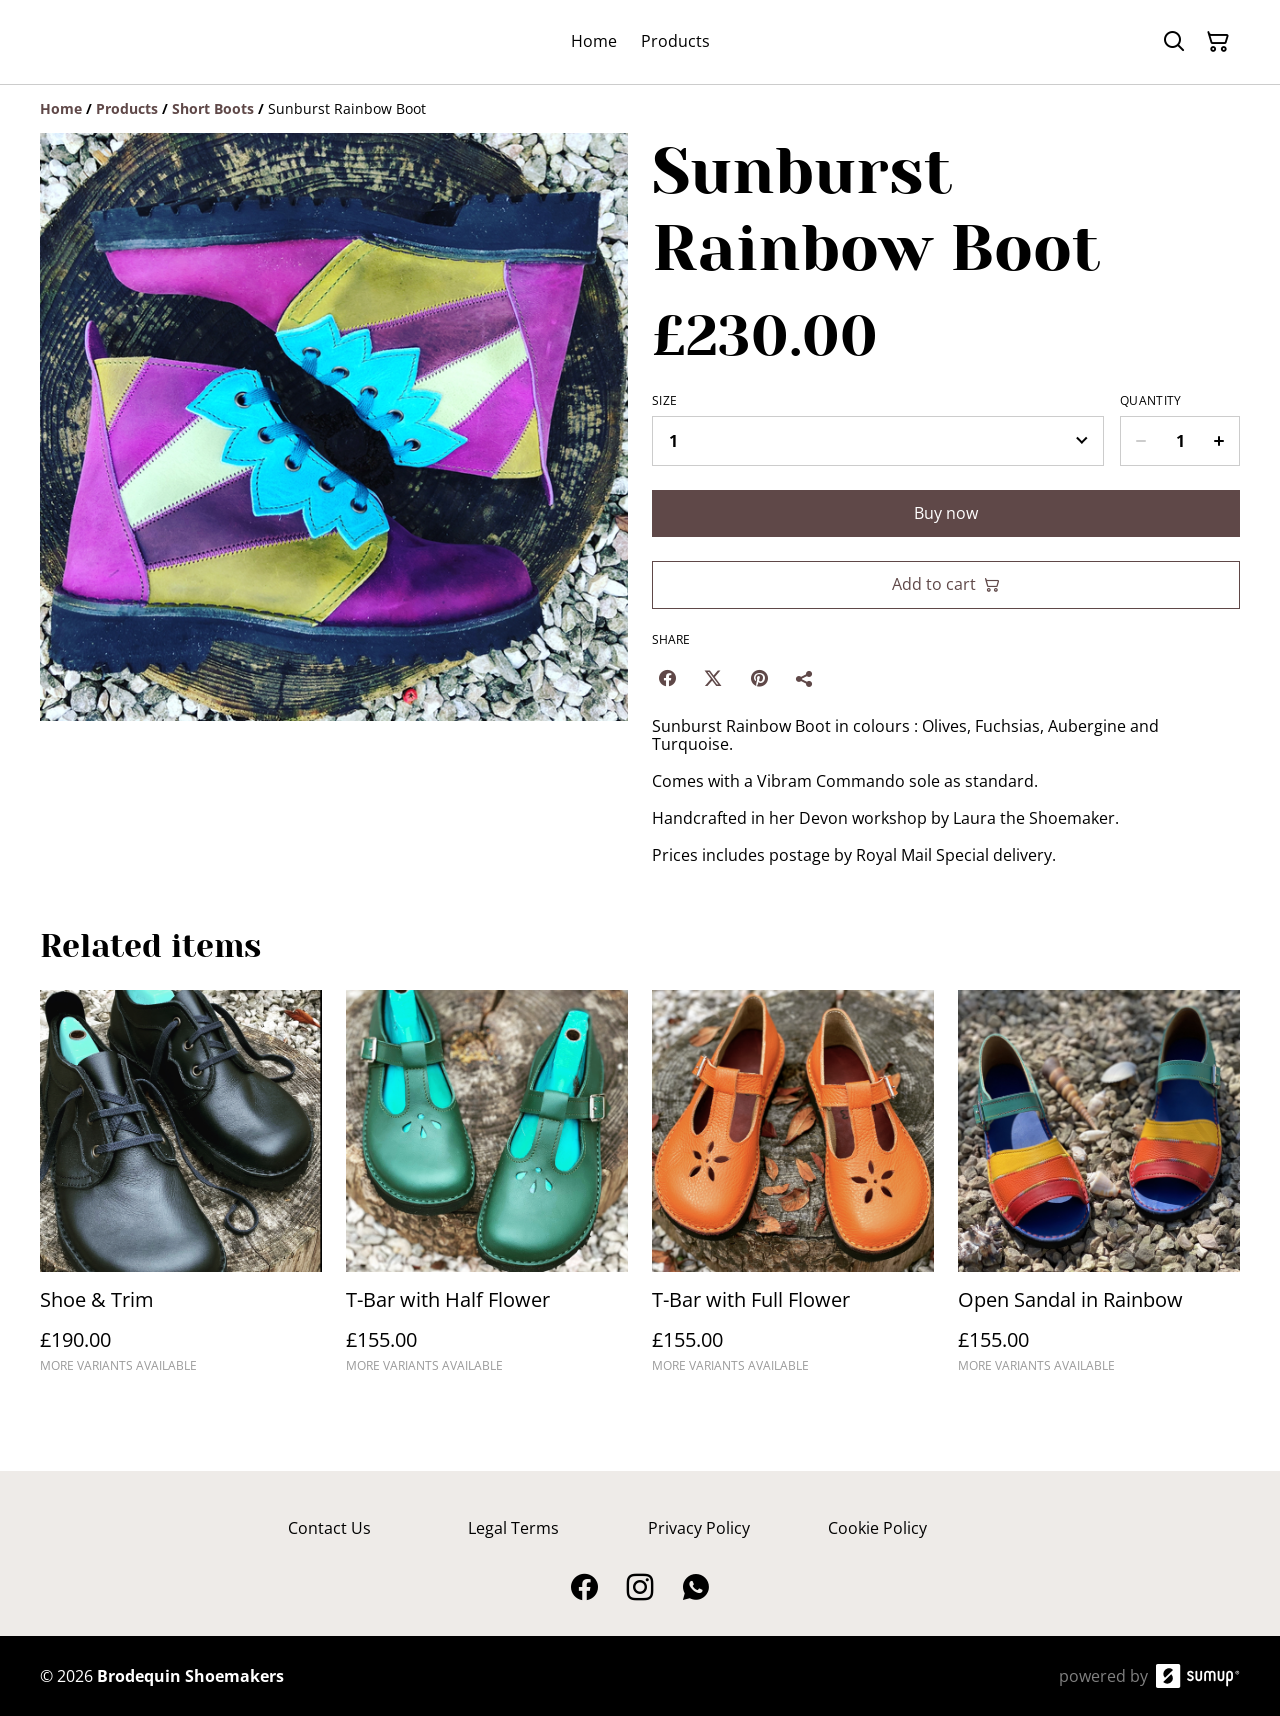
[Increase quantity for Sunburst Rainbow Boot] (1219, 441)
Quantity (1150, 401)
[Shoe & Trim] (181, 1190)
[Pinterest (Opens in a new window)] (759, 678)
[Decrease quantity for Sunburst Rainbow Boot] (1140, 441)
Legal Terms (513, 1528)
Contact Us (329, 1528)
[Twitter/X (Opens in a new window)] (713, 678)
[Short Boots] (213, 108)
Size (664, 401)
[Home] (61, 108)
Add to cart (946, 584)
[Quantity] (1180, 441)
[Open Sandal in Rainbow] (1099, 1190)
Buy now (946, 513)
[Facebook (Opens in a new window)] (667, 678)
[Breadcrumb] (640, 109)
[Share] (805, 678)
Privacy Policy (699, 1528)
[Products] (127, 108)
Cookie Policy (877, 1528)
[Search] (1174, 42)
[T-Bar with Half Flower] (487, 1190)
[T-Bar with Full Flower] (793, 1190)
